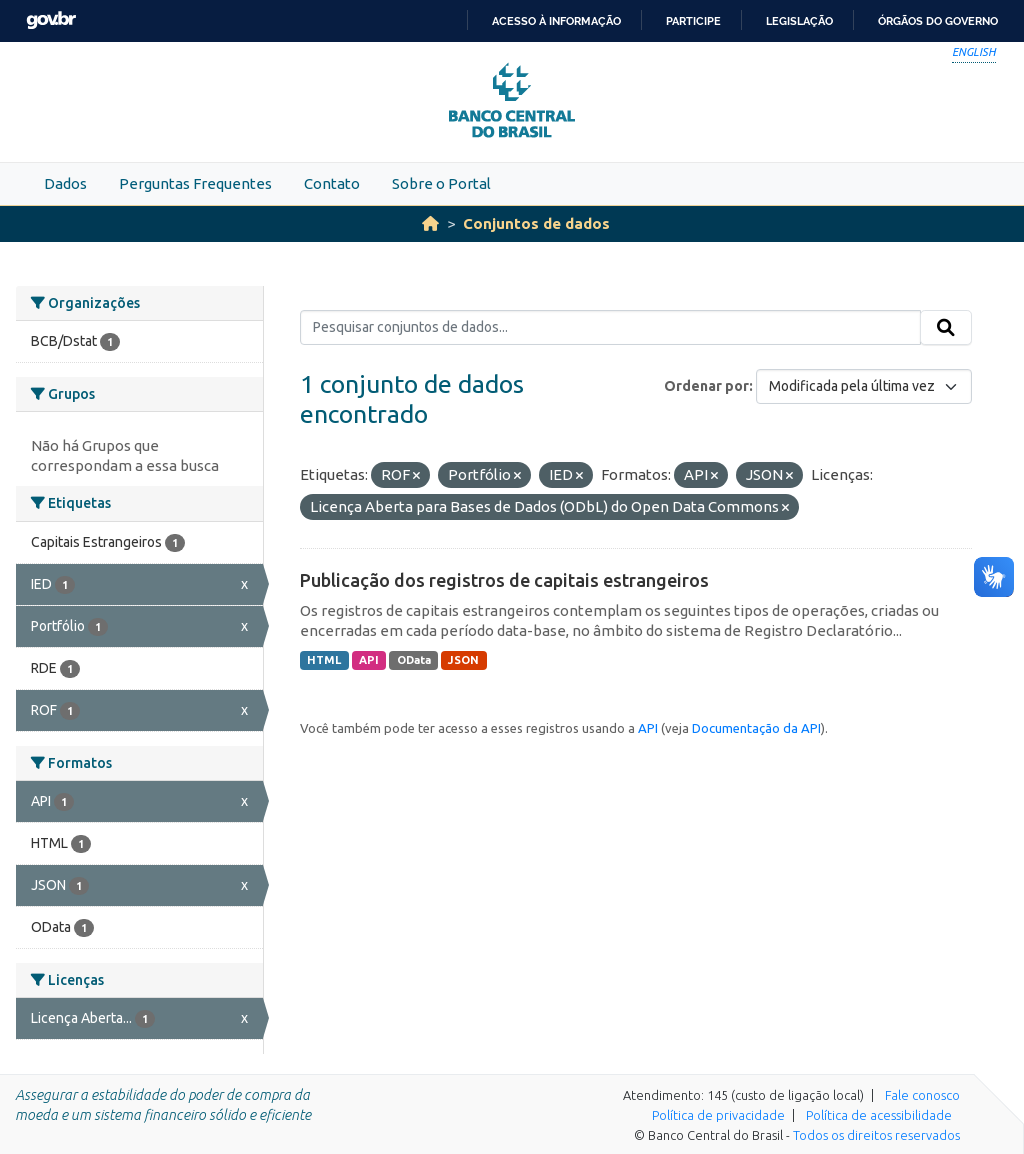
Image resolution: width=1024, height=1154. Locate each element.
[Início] (430, 223)
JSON (463, 660)
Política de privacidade (718, 1115)
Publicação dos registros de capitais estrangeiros (504, 580)
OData (414, 660)
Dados (65, 183)
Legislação (799, 21)
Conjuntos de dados (536, 223)
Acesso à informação (556, 21)
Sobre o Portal (441, 183)
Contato (332, 183)
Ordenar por (706, 386)
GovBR (51, 20)
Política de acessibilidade (879, 1115)
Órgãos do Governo (938, 21)
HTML (324, 660)
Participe (693, 21)
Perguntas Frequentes (195, 183)
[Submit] (946, 328)
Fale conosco (922, 1095)
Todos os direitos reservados (876, 1135)
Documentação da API (756, 728)
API (369, 660)
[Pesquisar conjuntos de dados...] (610, 328)
